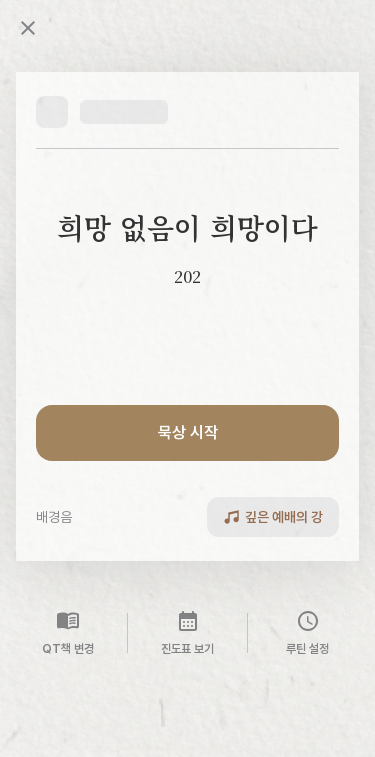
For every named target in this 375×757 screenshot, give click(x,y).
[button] (102, 112)
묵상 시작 (188, 432)
